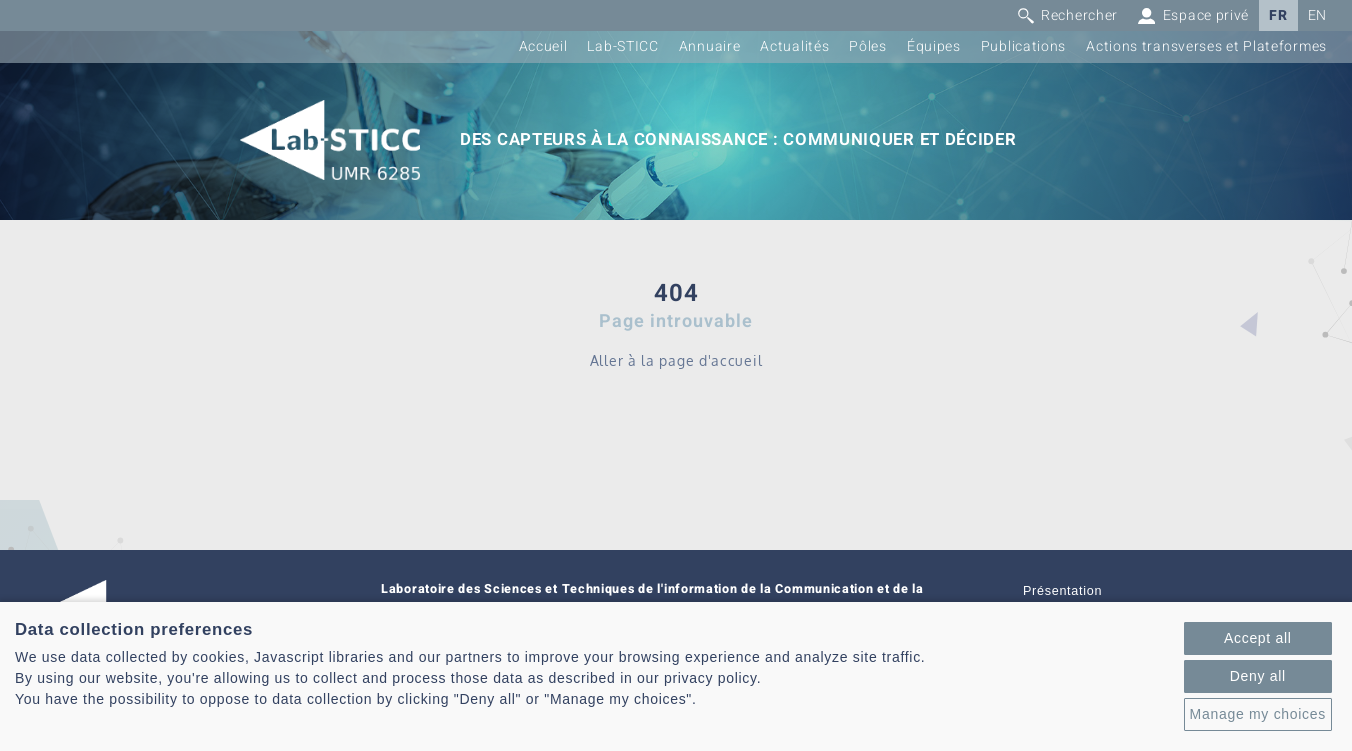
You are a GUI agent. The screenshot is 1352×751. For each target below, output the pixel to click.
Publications (1023, 46)
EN (1317, 15)
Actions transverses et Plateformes (1206, 46)
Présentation (1062, 591)
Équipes (934, 46)
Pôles (868, 46)
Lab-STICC (622, 46)
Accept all (1258, 638)
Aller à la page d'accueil (676, 360)
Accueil (543, 46)
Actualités (794, 46)
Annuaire (710, 46)
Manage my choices (1258, 714)
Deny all (1258, 676)
